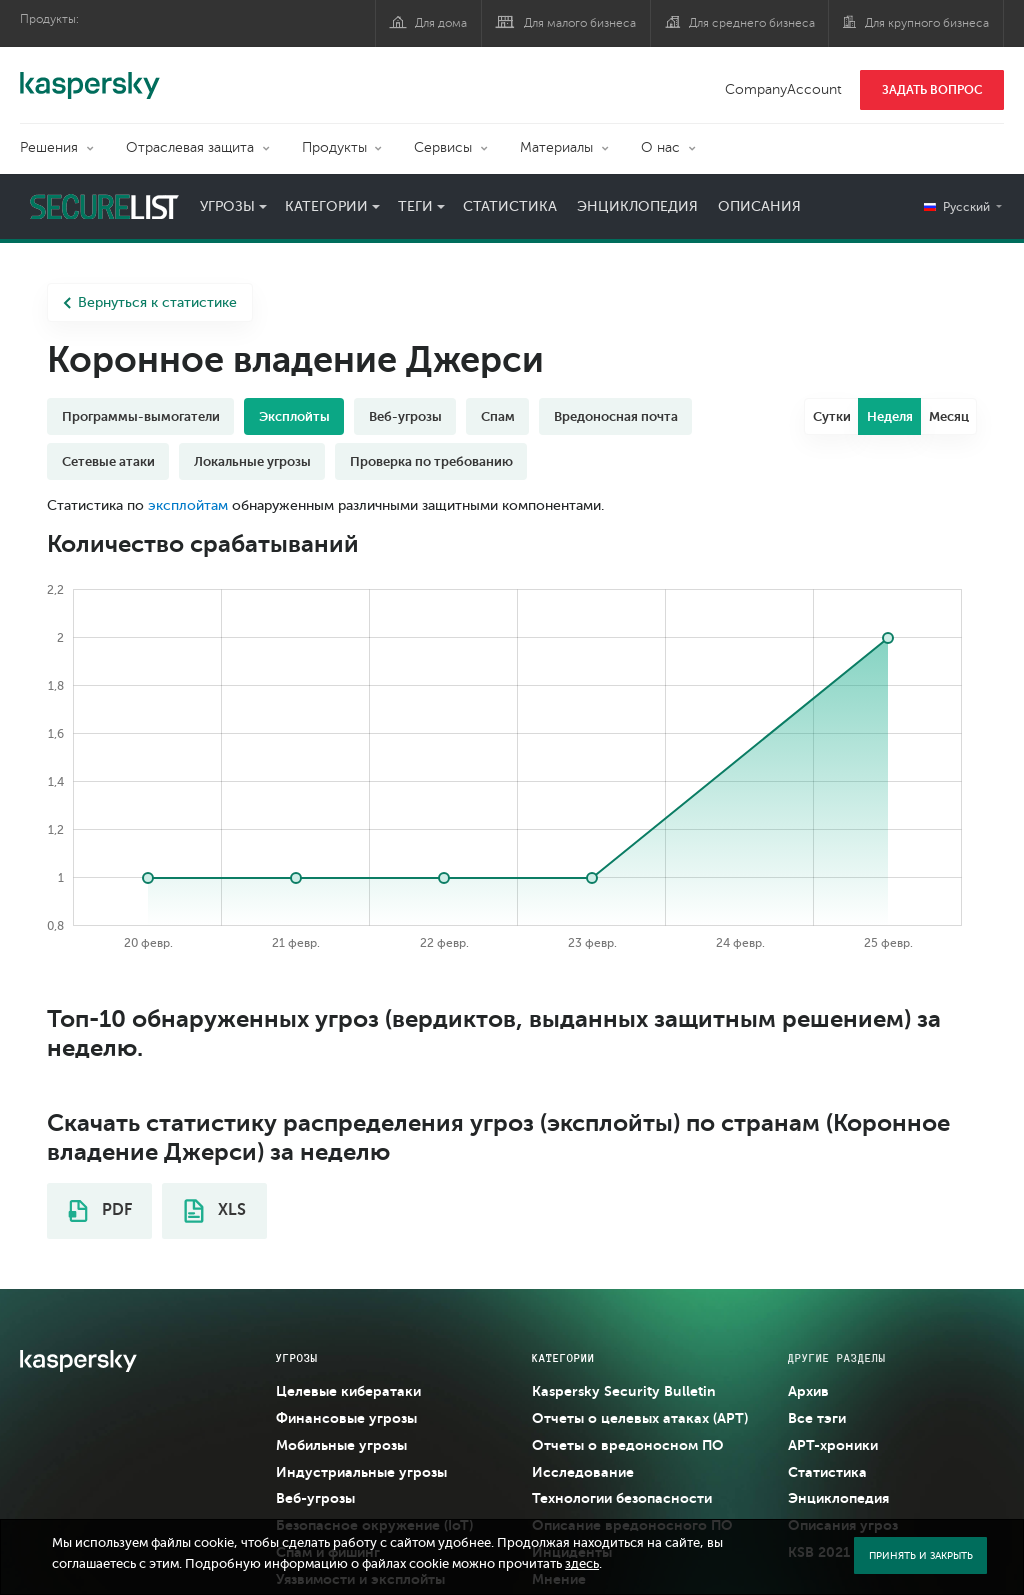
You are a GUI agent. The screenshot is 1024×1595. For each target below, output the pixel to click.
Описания (759, 206)
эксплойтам (188, 505)
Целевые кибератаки (348, 1391)
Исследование (583, 1472)
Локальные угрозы (252, 461)
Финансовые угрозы (346, 1418)
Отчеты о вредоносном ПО (628, 1445)
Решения (49, 147)
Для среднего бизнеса (752, 23)
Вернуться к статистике (150, 302)
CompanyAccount (783, 89)
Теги (415, 206)
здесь (582, 1564)
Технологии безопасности (622, 1498)
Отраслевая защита (190, 147)
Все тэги (817, 1418)
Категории (326, 206)
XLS (215, 1211)
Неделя (890, 416)
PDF (100, 1211)
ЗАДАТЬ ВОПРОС (932, 90)
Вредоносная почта (616, 416)
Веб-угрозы (405, 416)
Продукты (334, 147)
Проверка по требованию (431, 461)
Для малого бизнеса (580, 23)
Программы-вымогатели (141, 416)
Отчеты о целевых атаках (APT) (640, 1418)
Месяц (949, 416)
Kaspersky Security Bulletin (624, 1391)
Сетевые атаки (108, 461)
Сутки (832, 416)
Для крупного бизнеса (927, 23)
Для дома (441, 23)
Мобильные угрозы (341, 1445)
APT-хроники (833, 1445)
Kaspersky (90, 75)
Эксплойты (294, 416)
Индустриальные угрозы (361, 1472)
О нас (660, 147)
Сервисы (443, 147)
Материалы (556, 147)
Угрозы (227, 206)
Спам (498, 416)
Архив (808, 1391)
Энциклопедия (637, 206)
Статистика (510, 206)
